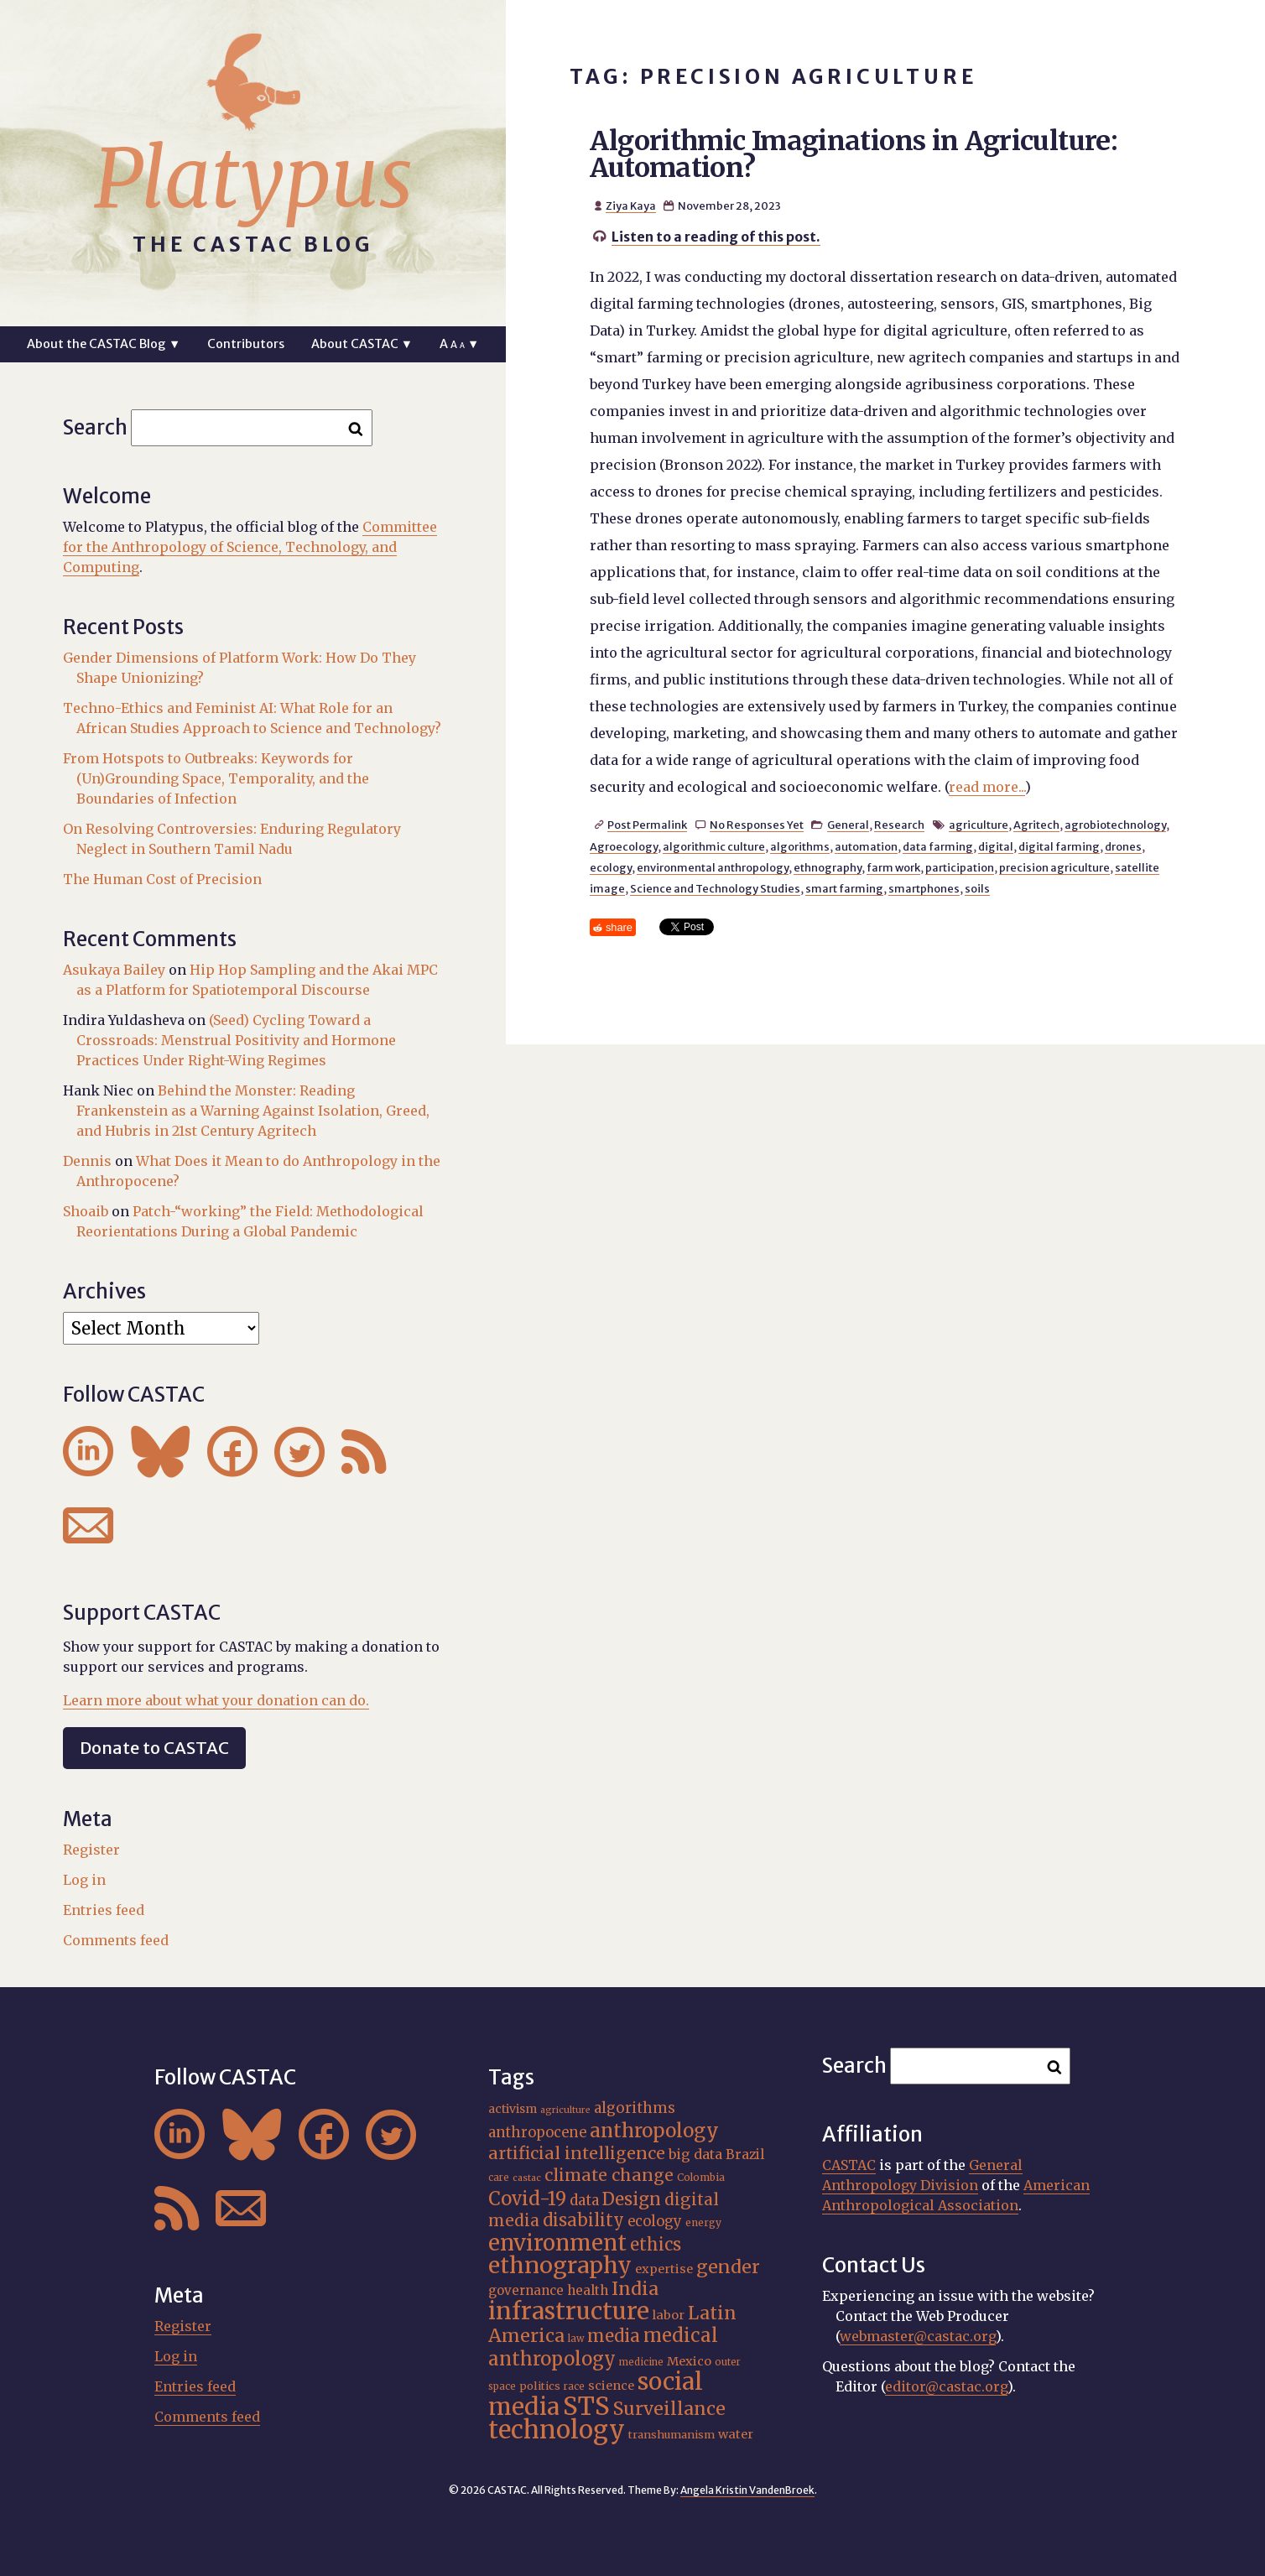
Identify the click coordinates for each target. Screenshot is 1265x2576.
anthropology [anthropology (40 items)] (654, 2130)
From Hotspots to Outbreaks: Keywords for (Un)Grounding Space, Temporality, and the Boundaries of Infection (216, 778)
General (848, 824)
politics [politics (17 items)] (539, 2386)
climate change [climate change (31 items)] (609, 2175)
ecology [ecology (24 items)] (654, 2221)
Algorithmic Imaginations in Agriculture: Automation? (853, 154)
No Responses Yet (757, 824)
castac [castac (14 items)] (527, 2178)
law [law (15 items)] (576, 2338)
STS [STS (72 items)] (586, 2406)
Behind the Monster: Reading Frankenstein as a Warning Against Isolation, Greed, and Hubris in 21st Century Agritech (252, 1110)
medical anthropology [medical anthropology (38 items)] (603, 2347)
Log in (84, 1879)
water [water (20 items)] (735, 2434)
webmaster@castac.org (918, 2336)
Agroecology (624, 846)
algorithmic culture (714, 846)
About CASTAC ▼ (362, 343)
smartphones (924, 888)
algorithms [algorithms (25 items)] (634, 2108)
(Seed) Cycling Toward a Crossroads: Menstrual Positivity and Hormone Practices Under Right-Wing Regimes (236, 1040)
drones (1123, 846)
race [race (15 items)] (574, 2386)
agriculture (978, 824)
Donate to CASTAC (154, 1747)
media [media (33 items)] (613, 2336)
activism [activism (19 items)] (512, 2108)
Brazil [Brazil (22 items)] (745, 2154)
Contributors (245, 343)
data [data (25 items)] (584, 2200)
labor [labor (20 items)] (669, 2315)
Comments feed (116, 1940)
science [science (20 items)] (611, 2385)
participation (959, 867)
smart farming (844, 888)
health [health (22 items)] (587, 2290)
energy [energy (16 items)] (703, 2222)
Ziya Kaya (631, 205)
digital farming (1059, 846)
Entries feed (103, 1910)
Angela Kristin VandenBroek (747, 2490)
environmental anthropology (713, 867)
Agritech (1036, 824)
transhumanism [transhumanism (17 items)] (671, 2435)
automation (866, 846)
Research (899, 824)
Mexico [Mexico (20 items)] (689, 2361)
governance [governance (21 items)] (526, 2290)
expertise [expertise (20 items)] (664, 2269)
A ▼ (459, 343)
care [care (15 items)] (498, 2177)
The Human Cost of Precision (162, 879)
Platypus (253, 178)
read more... (987, 786)
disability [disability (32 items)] (583, 2219)
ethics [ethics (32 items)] (655, 2244)
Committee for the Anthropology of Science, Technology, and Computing (250, 546)
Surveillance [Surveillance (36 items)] (669, 2408)
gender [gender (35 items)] (728, 2267)
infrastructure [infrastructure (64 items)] (568, 2311)
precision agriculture (1054, 867)
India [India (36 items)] (635, 2288)
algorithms (800, 846)
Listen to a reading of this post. (716, 236)
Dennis (87, 1161)
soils (977, 888)
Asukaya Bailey (114, 969)
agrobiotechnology (1115, 824)
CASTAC (849, 2165)
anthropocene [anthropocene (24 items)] (537, 2132)
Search (95, 427)
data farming (938, 846)
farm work (893, 867)
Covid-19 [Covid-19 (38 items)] (527, 2198)
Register (91, 1849)
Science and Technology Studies (715, 888)
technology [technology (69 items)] (556, 2429)
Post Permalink (647, 824)
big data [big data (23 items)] (695, 2154)
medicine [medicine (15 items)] (641, 2362)
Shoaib (85, 1211)
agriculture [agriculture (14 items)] (565, 2110)
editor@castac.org (946, 2386)
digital (995, 846)
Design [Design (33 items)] (631, 2199)
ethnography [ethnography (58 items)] (560, 2265)
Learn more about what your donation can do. (216, 1700)
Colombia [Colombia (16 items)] (701, 2177)
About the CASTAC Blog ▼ (103, 343)
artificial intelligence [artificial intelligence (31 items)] (576, 2153)
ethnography (828, 867)
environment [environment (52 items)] (557, 2243)
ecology (611, 867)
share (619, 927)
